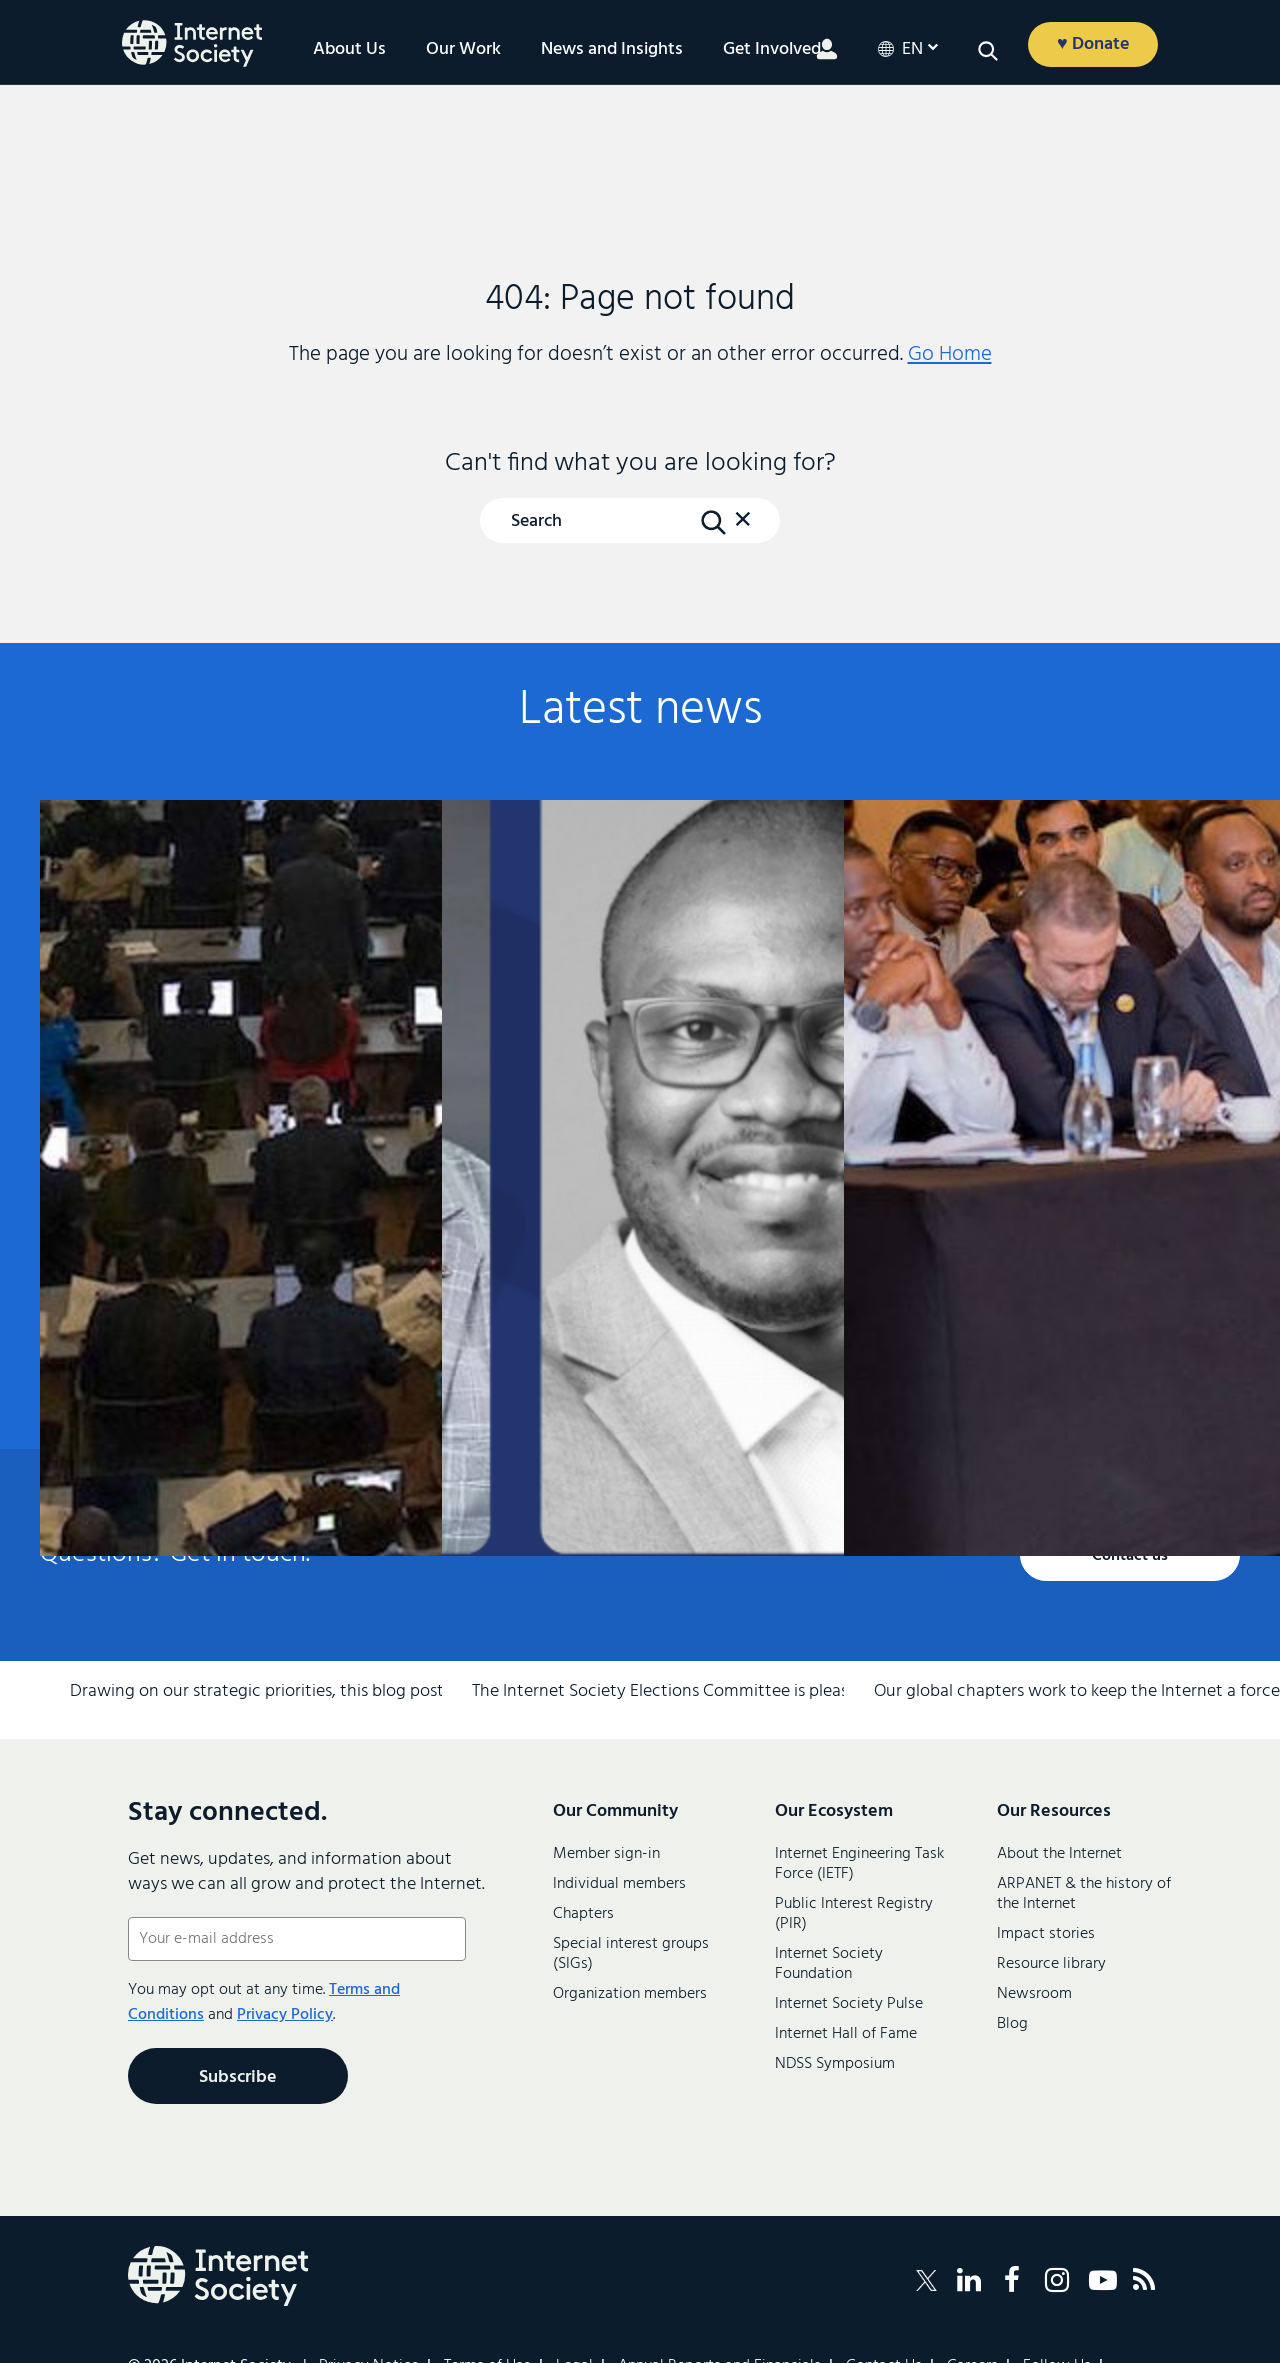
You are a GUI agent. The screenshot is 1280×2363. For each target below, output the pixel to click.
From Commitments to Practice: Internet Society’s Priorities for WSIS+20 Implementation (232, 1083)
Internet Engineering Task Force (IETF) (859, 1864)
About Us (349, 50)
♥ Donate (1093, 44)
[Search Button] (713, 522)
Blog (1012, 2024)
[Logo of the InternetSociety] (192, 43)
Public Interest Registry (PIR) (854, 1914)
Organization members (630, 1994)
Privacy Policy (285, 2015)
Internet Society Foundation (829, 1964)
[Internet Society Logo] (218, 2276)
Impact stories (1046, 1934)
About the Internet (1059, 1854)
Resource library (1051, 1964)
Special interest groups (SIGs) (631, 1954)
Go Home (950, 354)
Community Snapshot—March (1036, 1051)
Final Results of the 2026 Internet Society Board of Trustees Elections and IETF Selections (634, 1094)
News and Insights (612, 50)
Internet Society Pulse (849, 2004)
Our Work (463, 50)
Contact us (1130, 1556)
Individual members (619, 1884)
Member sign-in (606, 1854)
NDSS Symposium (835, 2064)
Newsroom (1034, 1994)
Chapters (583, 1914)
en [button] (912, 50)
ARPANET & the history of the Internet (1084, 1894)
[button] (988, 51)
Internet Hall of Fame (846, 2034)
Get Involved (772, 50)
